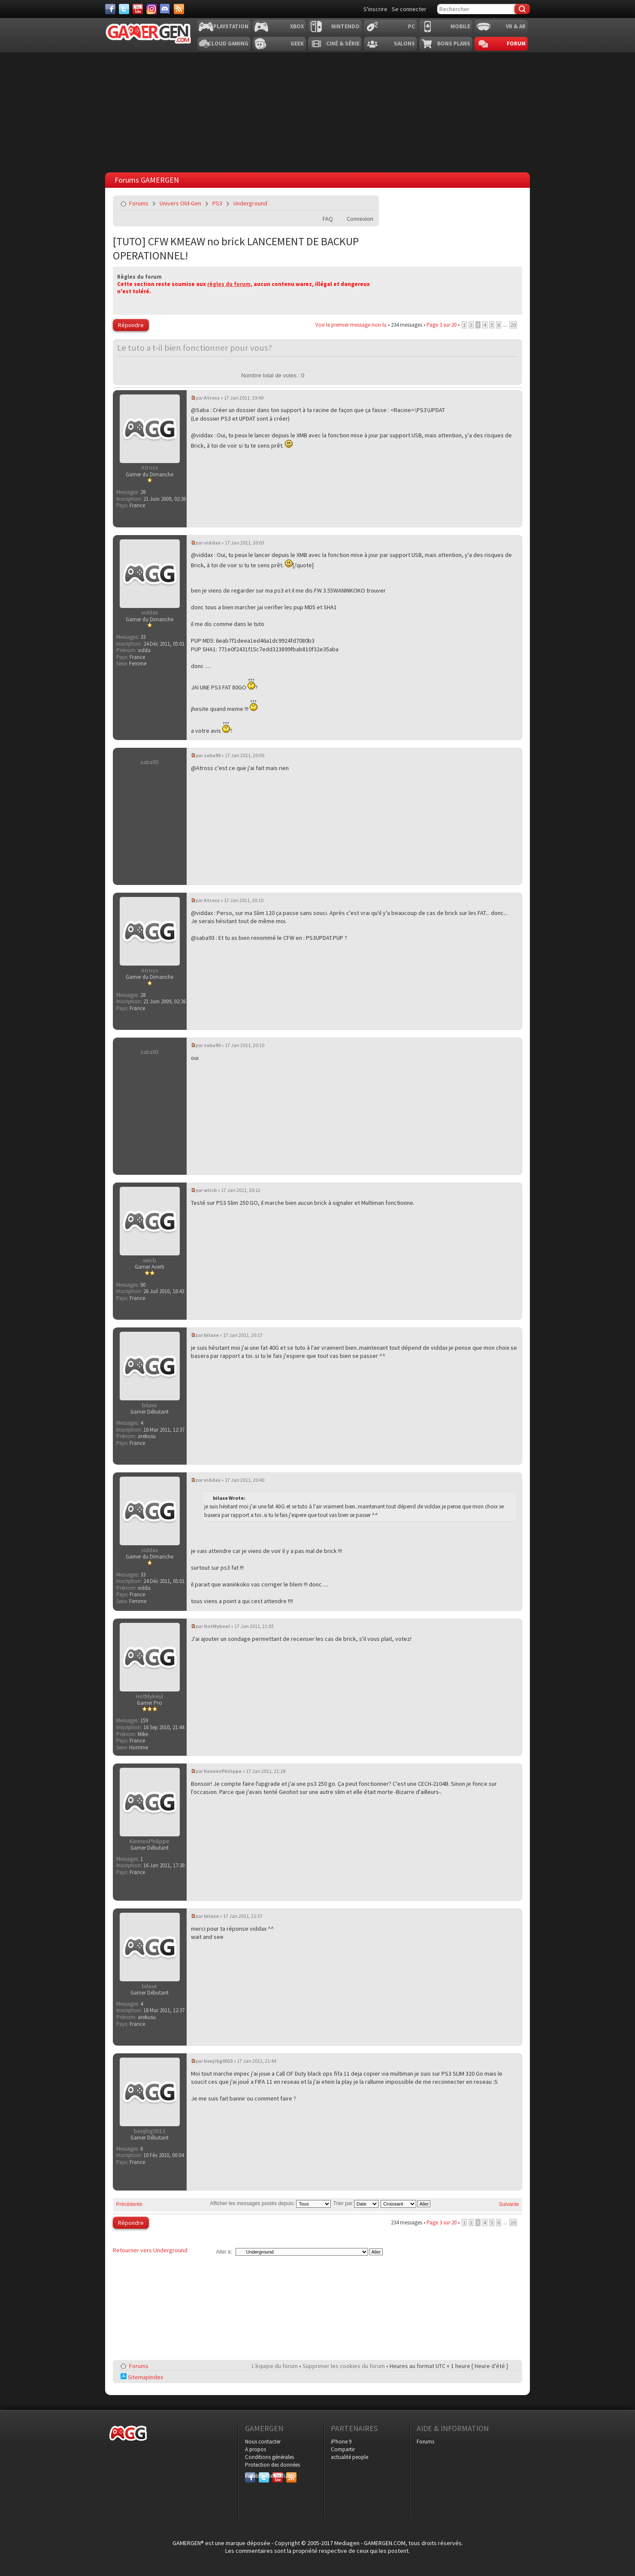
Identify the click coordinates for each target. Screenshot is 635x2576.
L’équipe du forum (275, 2366)
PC (411, 26)
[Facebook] (110, 9)
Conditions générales (269, 2457)
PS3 (217, 203)
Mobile (460, 26)
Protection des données (272, 2464)
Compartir (343, 2449)
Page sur (441, 324)
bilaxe (211, 1335)
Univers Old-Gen (180, 203)
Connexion (360, 219)
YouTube (277, 2476)
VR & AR (516, 26)
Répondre (131, 325)
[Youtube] (138, 9)
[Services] (179, 9)
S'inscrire (375, 9)
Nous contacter (263, 2441)
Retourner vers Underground (150, 2250)
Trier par (355, 2203)
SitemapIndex (142, 2377)
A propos (255, 2449)
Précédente (129, 2204)
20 (513, 325)
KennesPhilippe (223, 1771)
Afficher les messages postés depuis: (270, 2203)
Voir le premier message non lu (351, 324)
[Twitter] (124, 9)
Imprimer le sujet (346, 203)
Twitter (264, 2476)
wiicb (210, 1190)
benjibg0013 (218, 2061)
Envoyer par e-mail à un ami (366, 203)
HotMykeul (217, 1626)
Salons (404, 43)
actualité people (349, 2457)
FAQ (328, 219)
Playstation (230, 26)
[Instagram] (151, 9)
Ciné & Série (343, 43)
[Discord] (165, 9)
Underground (250, 203)
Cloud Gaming (228, 43)
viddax (212, 542)
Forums (138, 203)
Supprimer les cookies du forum (343, 2366)
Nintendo (345, 26)
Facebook (250, 2476)
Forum (516, 43)
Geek (297, 43)
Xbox (297, 26)
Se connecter (409, 9)
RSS (290, 2476)
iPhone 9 (341, 2441)
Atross (212, 397)
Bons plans (453, 43)
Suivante (509, 2204)
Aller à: (224, 2252)
